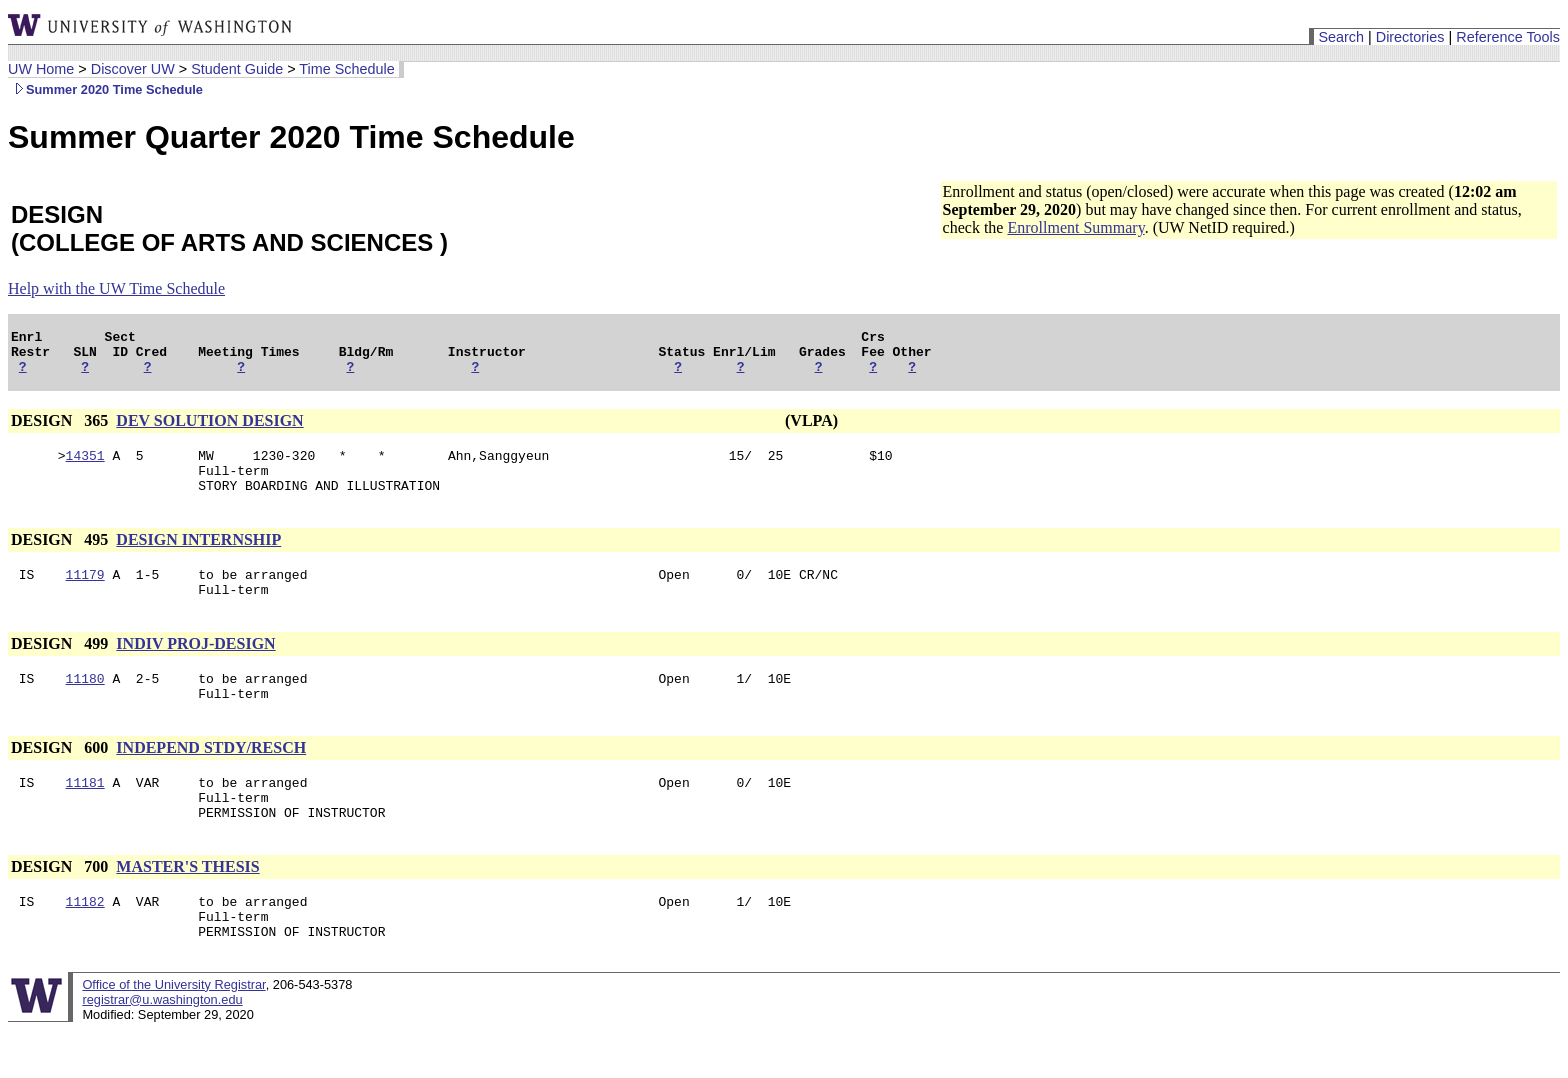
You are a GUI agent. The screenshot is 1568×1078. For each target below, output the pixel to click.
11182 (85, 943)
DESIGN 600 (61, 777)
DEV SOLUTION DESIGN (209, 429)
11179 (85, 595)
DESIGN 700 (61, 905)
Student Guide (237, 69)
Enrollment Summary (1075, 227)
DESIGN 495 (61, 557)
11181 (85, 815)
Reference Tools (1508, 37)
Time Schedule (346, 69)
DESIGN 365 (61, 429)
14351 (85, 467)
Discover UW (133, 69)
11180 (85, 705)
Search (1341, 37)
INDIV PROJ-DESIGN (195, 667)
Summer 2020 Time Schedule (105, 89)
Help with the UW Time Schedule (116, 288)
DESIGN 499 (61, 667)
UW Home (41, 69)
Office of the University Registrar (173, 1032)
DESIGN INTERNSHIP (198, 557)
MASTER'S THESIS (187, 905)
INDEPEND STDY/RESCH (211, 777)
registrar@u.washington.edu (162, 1047)
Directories (1410, 37)
